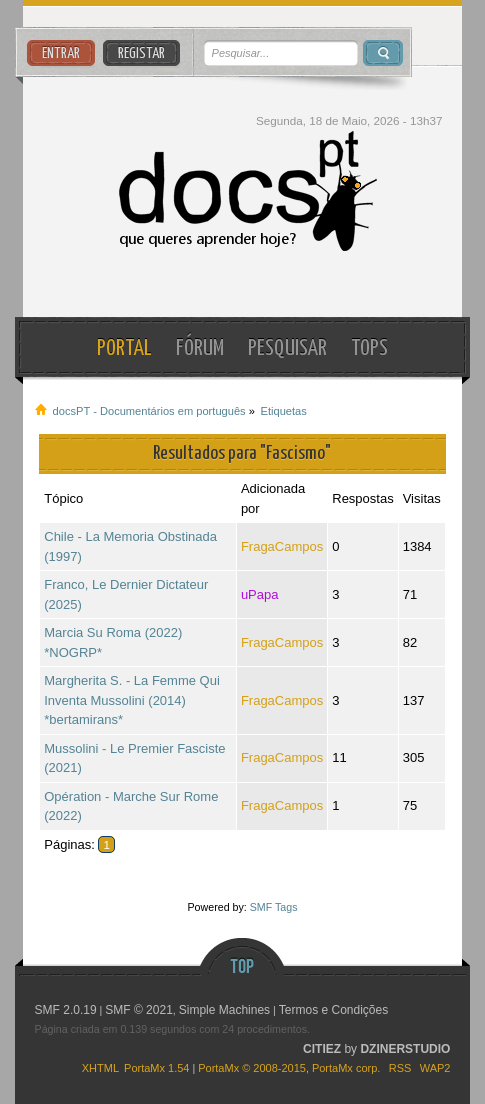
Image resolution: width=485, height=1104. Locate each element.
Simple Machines (224, 1010)
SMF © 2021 (139, 1010)
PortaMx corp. (346, 1068)
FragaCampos (282, 546)
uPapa (260, 594)
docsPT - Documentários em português (242, 191)
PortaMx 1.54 (156, 1068)
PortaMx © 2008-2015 (252, 1068)
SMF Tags (274, 907)
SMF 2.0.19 (66, 1010)
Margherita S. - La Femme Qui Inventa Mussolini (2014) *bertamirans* (132, 700)
